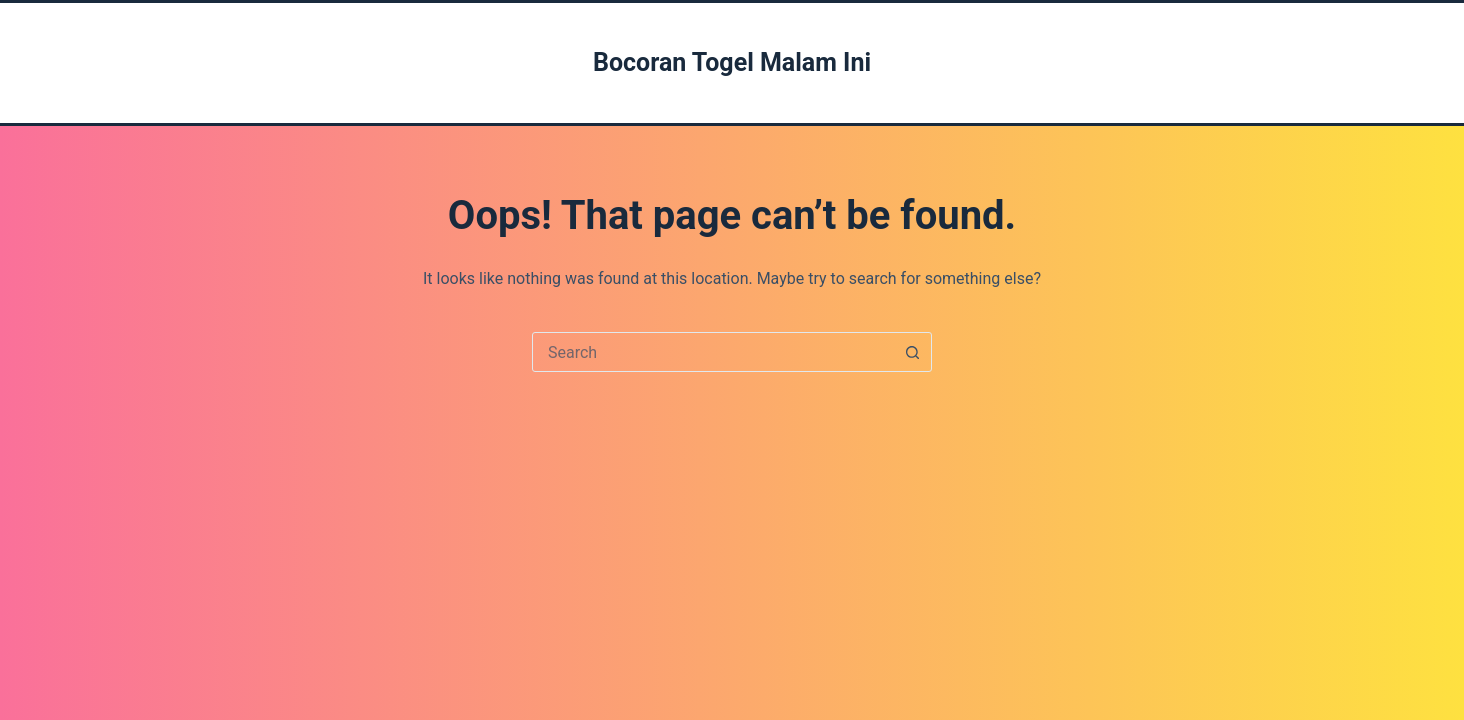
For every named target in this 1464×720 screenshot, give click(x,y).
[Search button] (912, 352)
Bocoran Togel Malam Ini (732, 62)
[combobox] (713, 352)
